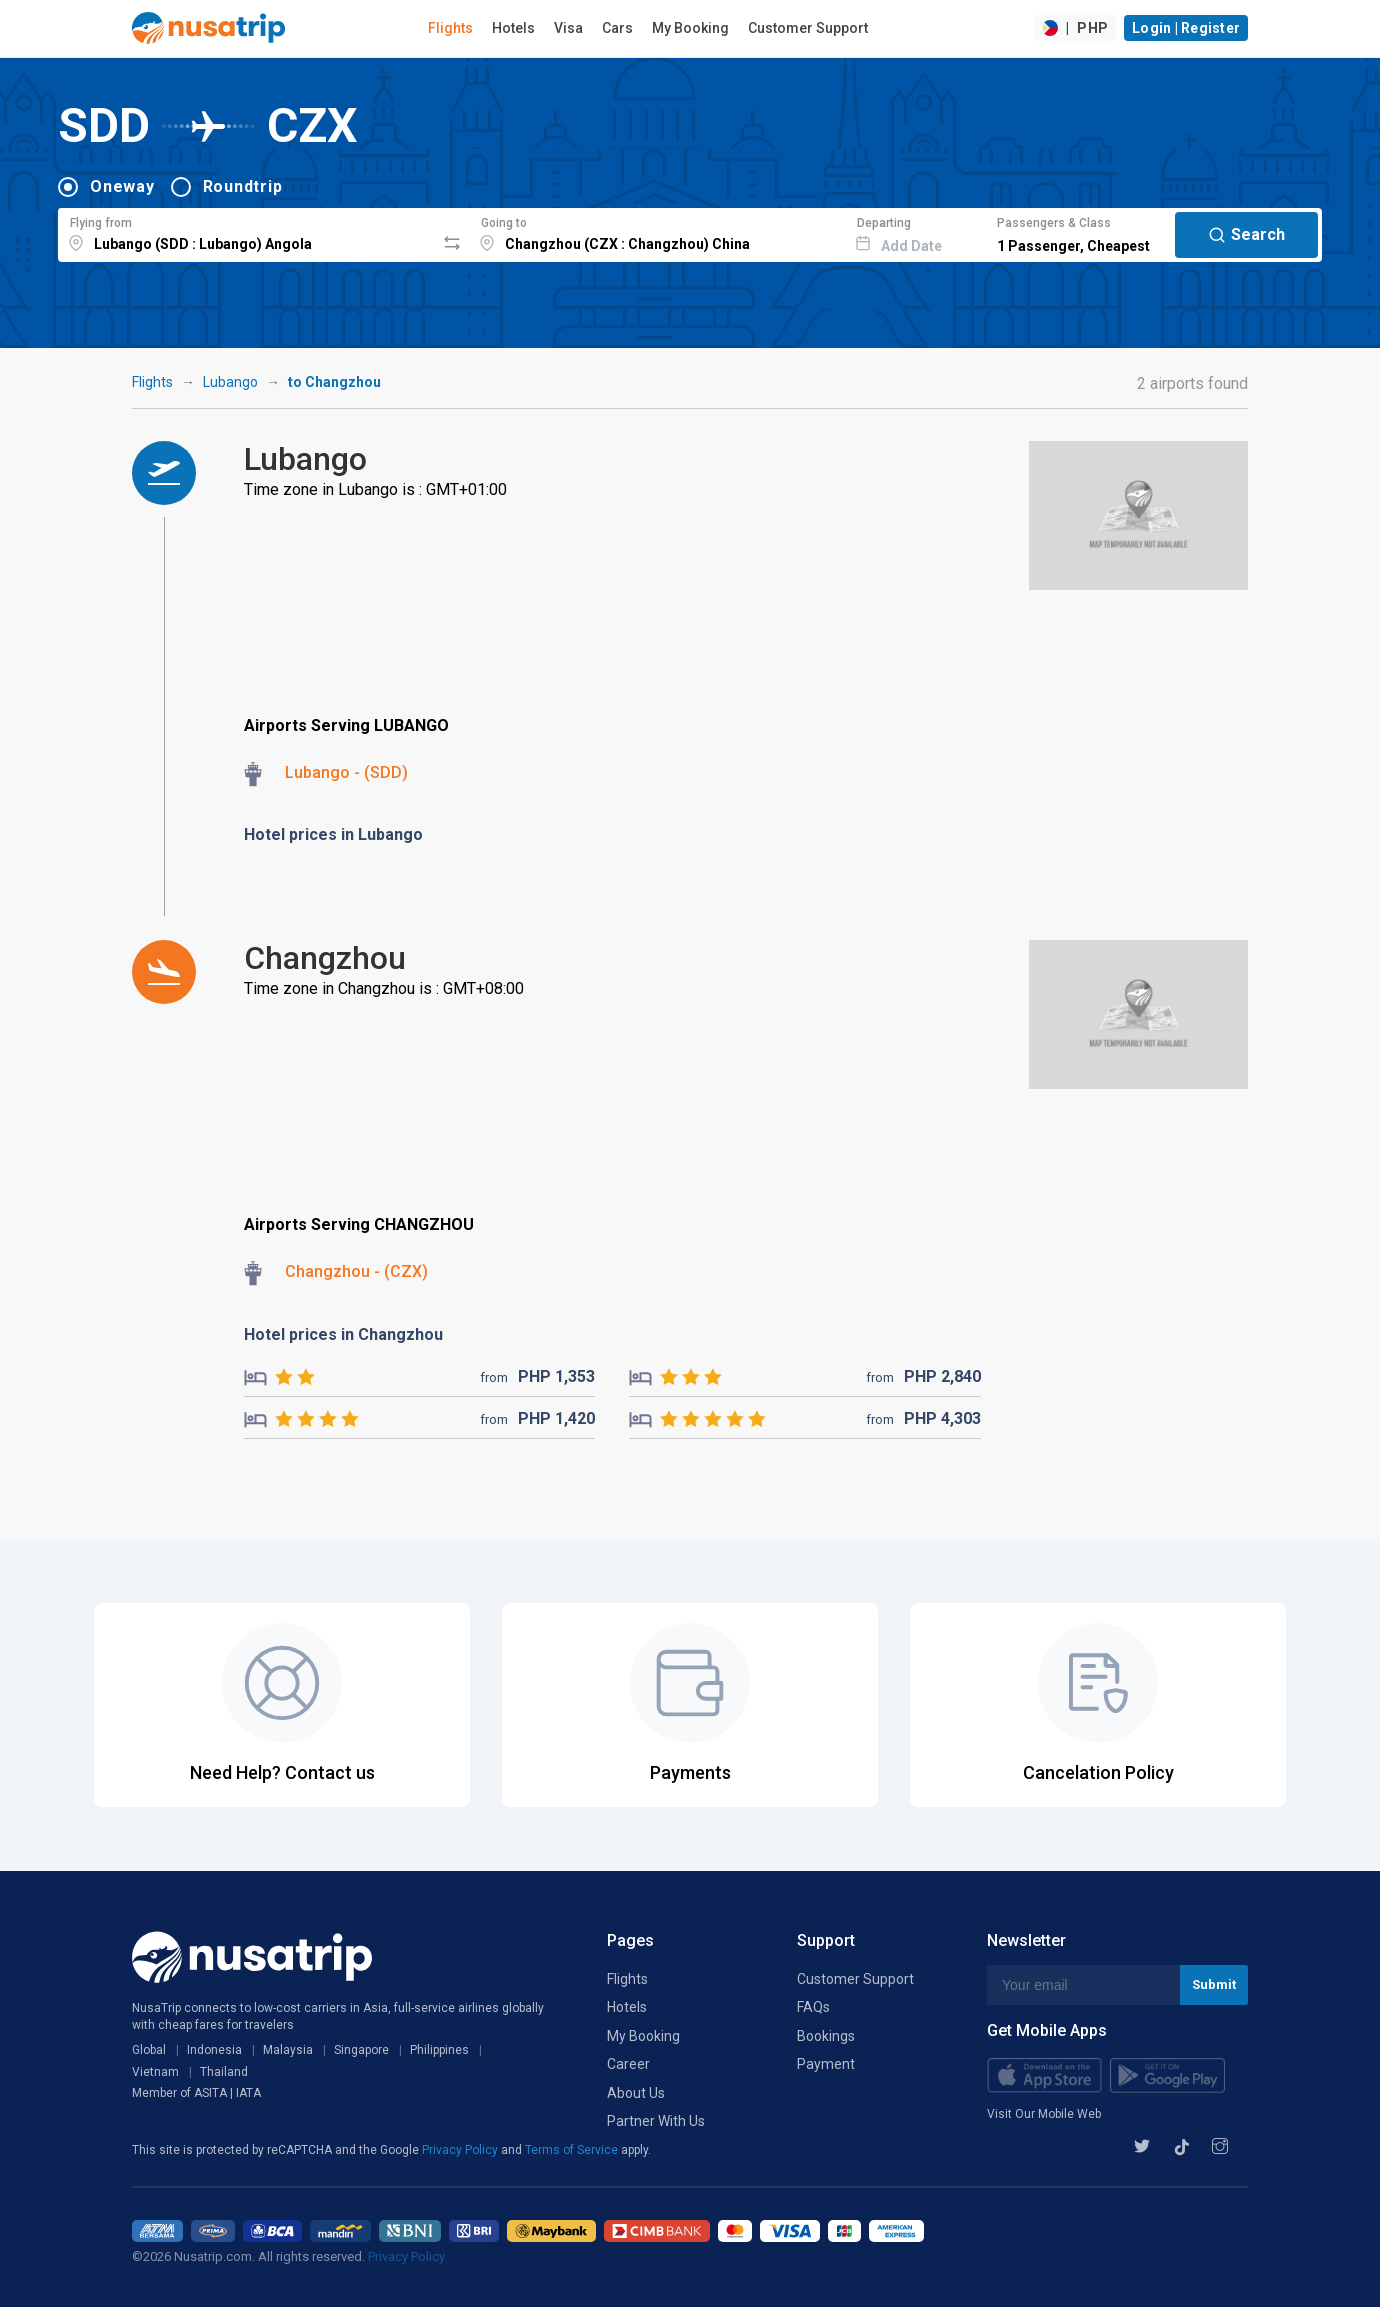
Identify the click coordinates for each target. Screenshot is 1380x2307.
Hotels (513, 28)
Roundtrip (243, 186)
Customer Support (808, 28)
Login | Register (1186, 28)
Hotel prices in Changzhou (343, 1334)
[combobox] (246, 232)
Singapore (361, 2050)
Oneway (122, 186)
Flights (450, 28)
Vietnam (155, 2072)
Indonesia (214, 2050)
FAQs (813, 2007)
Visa (568, 28)
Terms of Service (573, 2150)
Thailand (224, 2072)
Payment (826, 2064)
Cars (617, 28)
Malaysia (288, 2050)
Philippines (439, 2050)
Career (628, 2064)
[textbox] (246, 232)
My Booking (690, 28)
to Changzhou (334, 382)
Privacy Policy (461, 2150)
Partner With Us (656, 2121)
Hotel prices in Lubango (333, 834)
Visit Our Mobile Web (1044, 2114)
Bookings (826, 2036)
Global (149, 2050)
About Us (636, 2093)
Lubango (230, 382)
